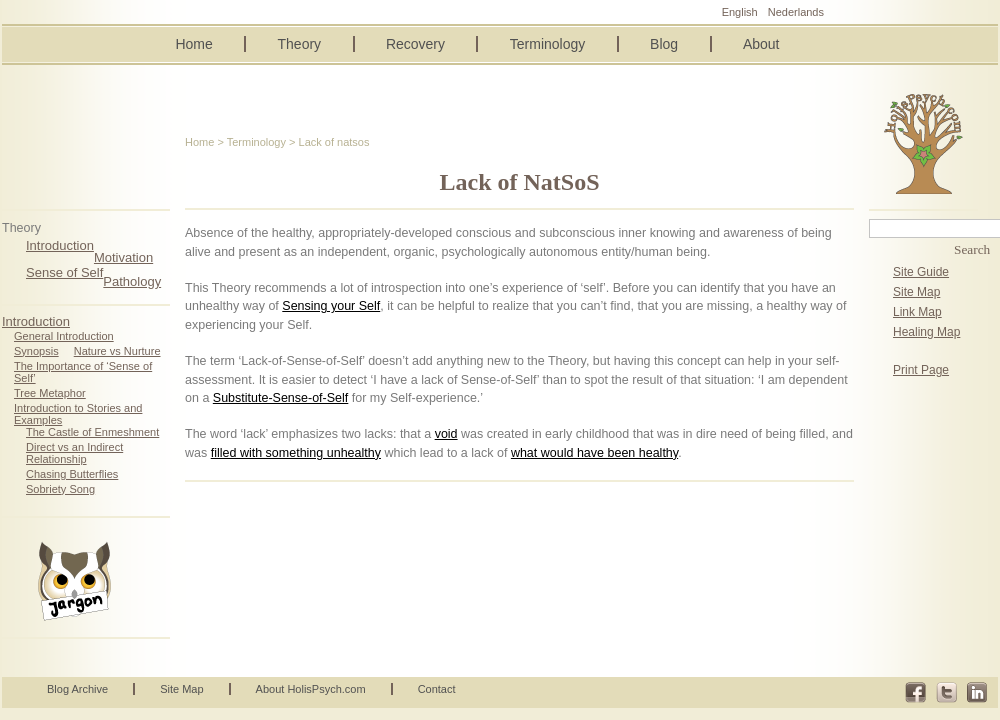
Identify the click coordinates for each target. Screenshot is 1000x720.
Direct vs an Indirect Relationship (74, 453)
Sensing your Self (331, 306)
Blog (664, 44)
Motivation (123, 257)
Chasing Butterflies (72, 474)
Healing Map (926, 332)
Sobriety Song (60, 489)
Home (193, 44)
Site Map (916, 292)
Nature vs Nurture (117, 351)
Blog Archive (77, 689)
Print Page (921, 370)
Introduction (60, 245)
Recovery (415, 44)
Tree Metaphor (50, 393)
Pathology (132, 281)
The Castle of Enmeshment (92, 432)
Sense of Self (64, 272)
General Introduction (64, 336)
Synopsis (36, 351)
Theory (300, 44)
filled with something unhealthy (296, 453)
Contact (437, 689)
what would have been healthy (594, 453)
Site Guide (921, 272)
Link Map (917, 312)
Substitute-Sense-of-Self (281, 398)
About (761, 44)
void (446, 434)
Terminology (547, 44)
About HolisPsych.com (311, 689)
